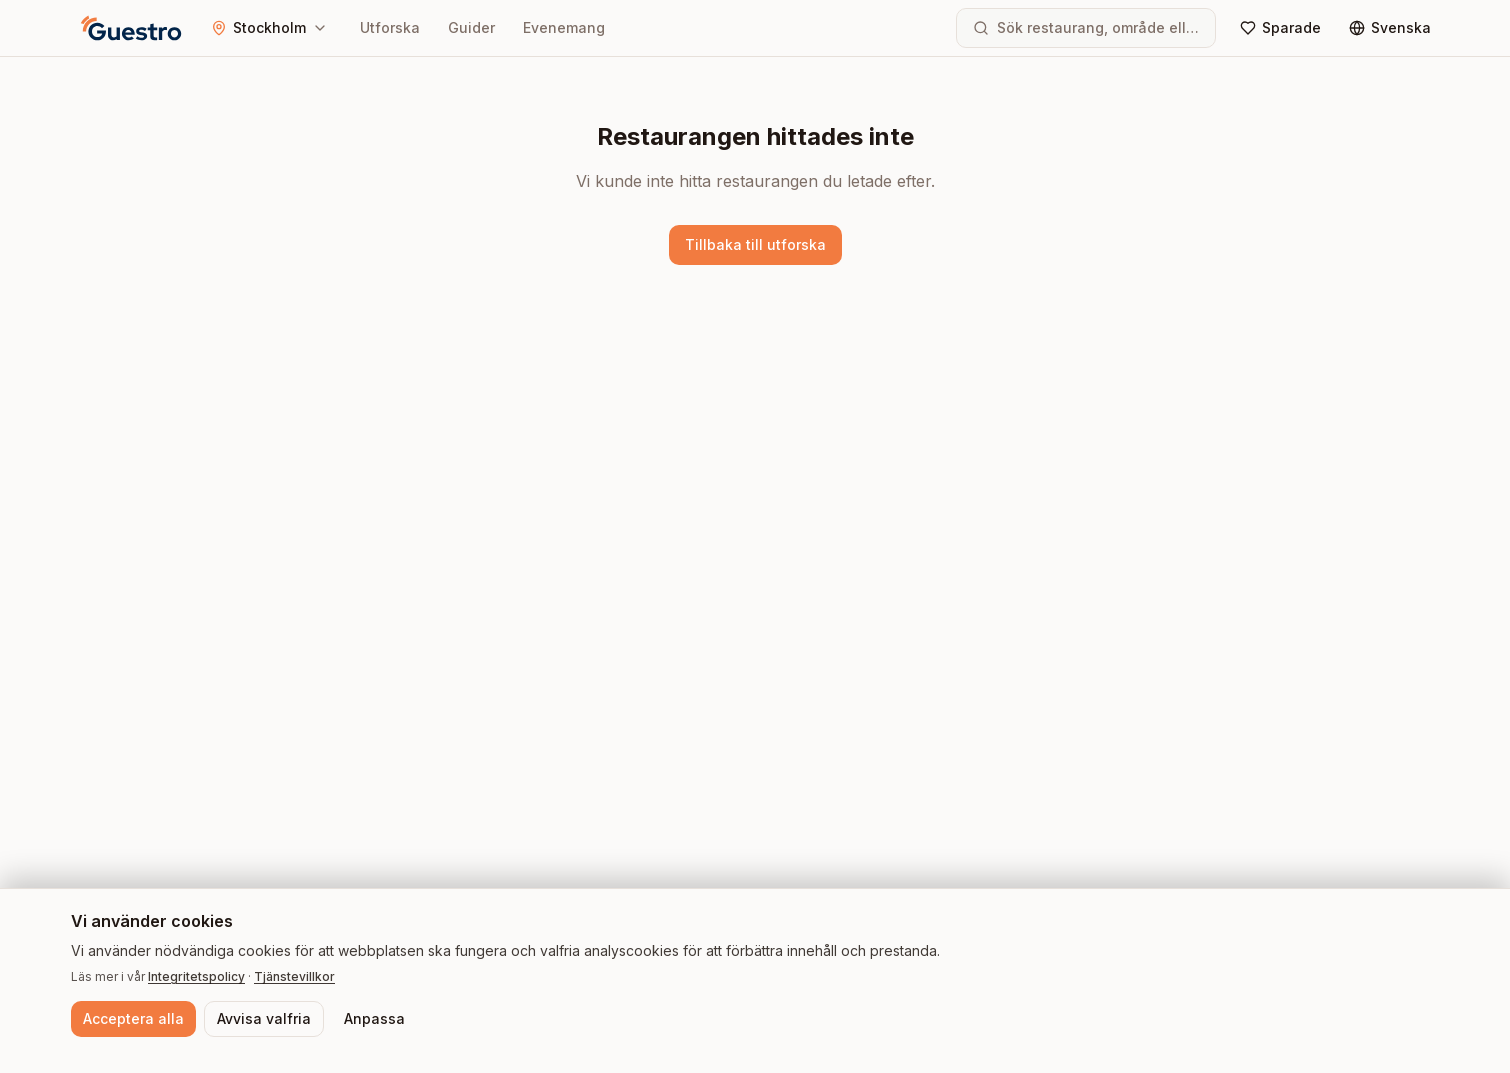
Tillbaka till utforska (755, 244)
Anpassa (374, 1018)
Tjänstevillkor (294, 976)
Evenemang (564, 27)
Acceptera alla (133, 1018)
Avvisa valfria (264, 1018)
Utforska (390, 27)
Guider (471, 27)
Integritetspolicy (196, 976)
